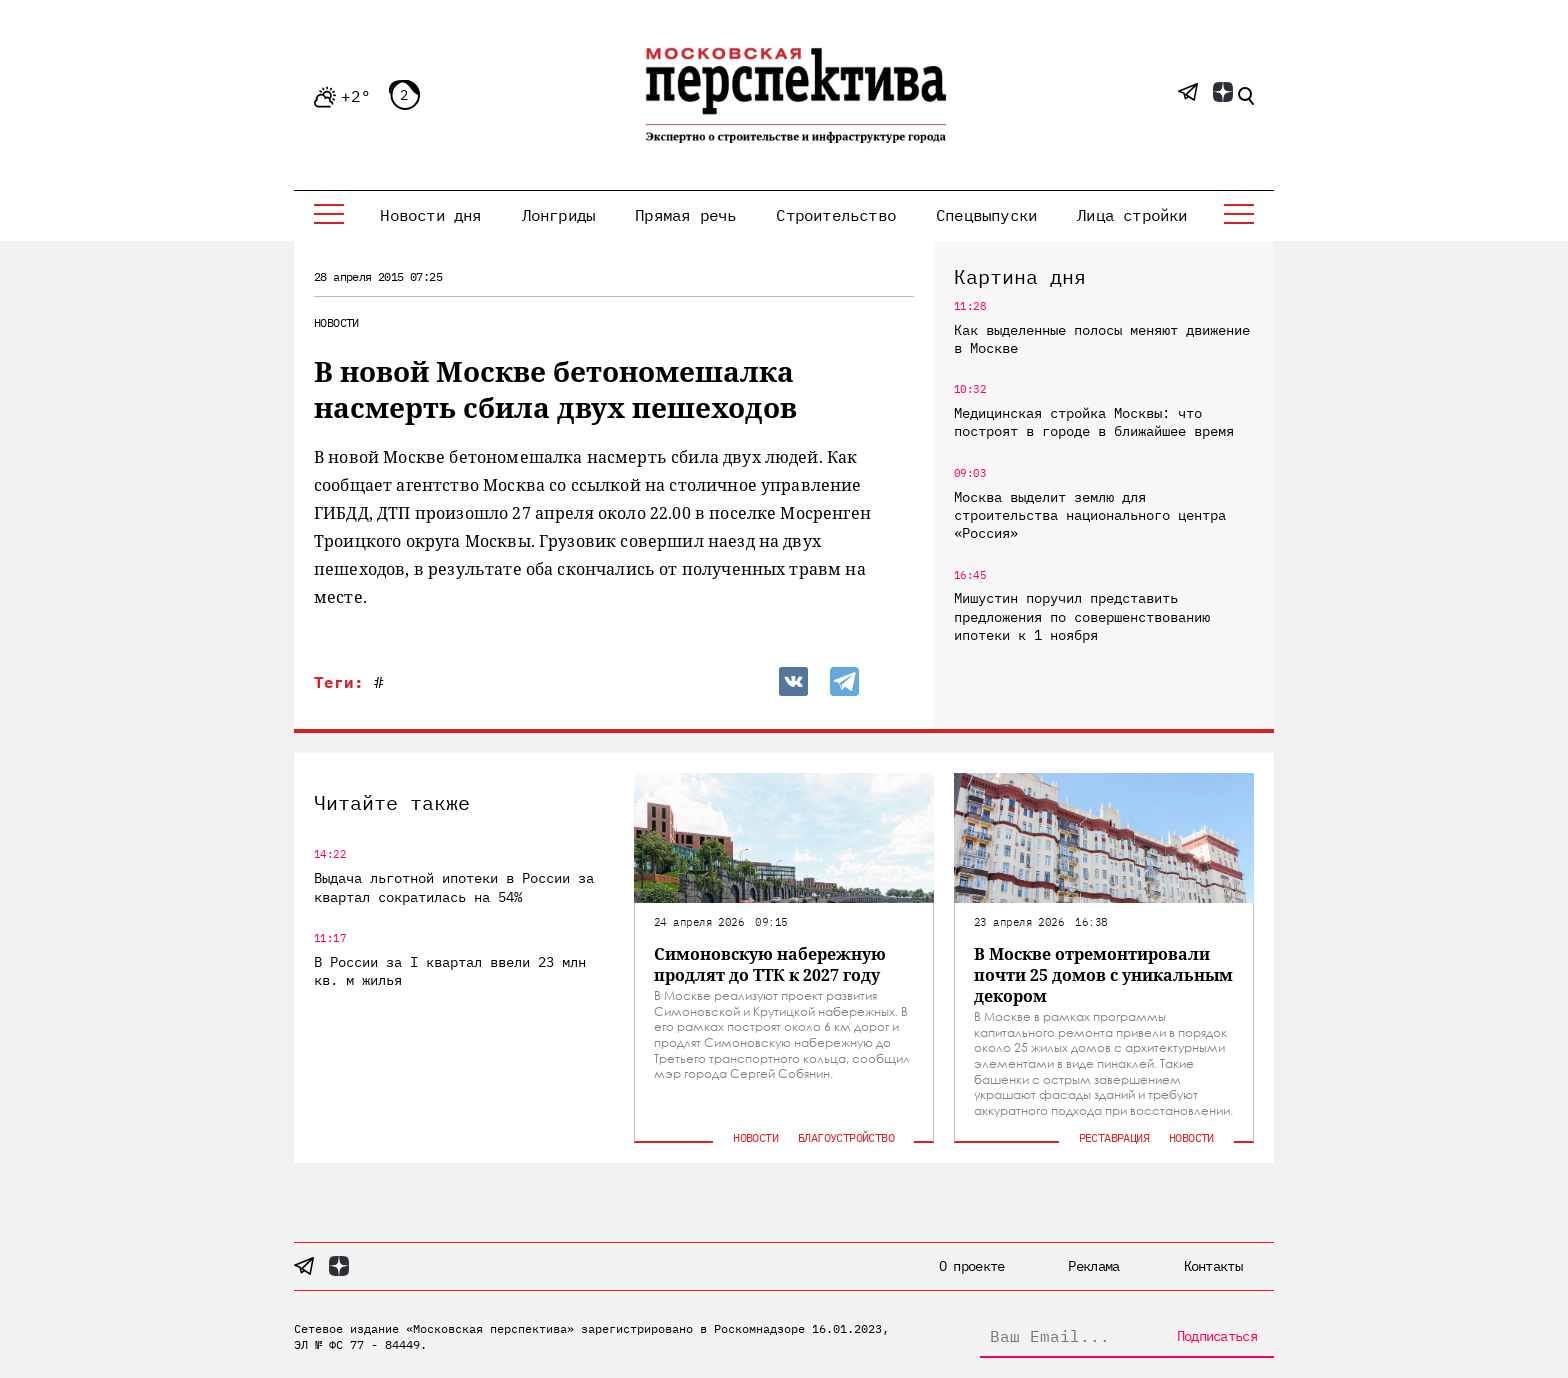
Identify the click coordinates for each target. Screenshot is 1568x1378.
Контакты (1213, 1266)
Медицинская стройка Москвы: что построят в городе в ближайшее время (1094, 422)
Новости (336, 322)
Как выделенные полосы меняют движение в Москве (1102, 339)
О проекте (972, 1266)
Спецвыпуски (986, 215)
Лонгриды (559, 215)
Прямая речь (685, 215)
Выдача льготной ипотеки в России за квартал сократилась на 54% (454, 887)
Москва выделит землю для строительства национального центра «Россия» (1090, 515)
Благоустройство (846, 1137)
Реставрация (1114, 1137)
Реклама (1093, 1266)
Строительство (836, 215)
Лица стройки (1132, 215)
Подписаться (1217, 1336)
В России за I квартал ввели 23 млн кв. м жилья (450, 971)
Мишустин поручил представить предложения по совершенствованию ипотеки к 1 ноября (1082, 616)
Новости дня (430, 215)
